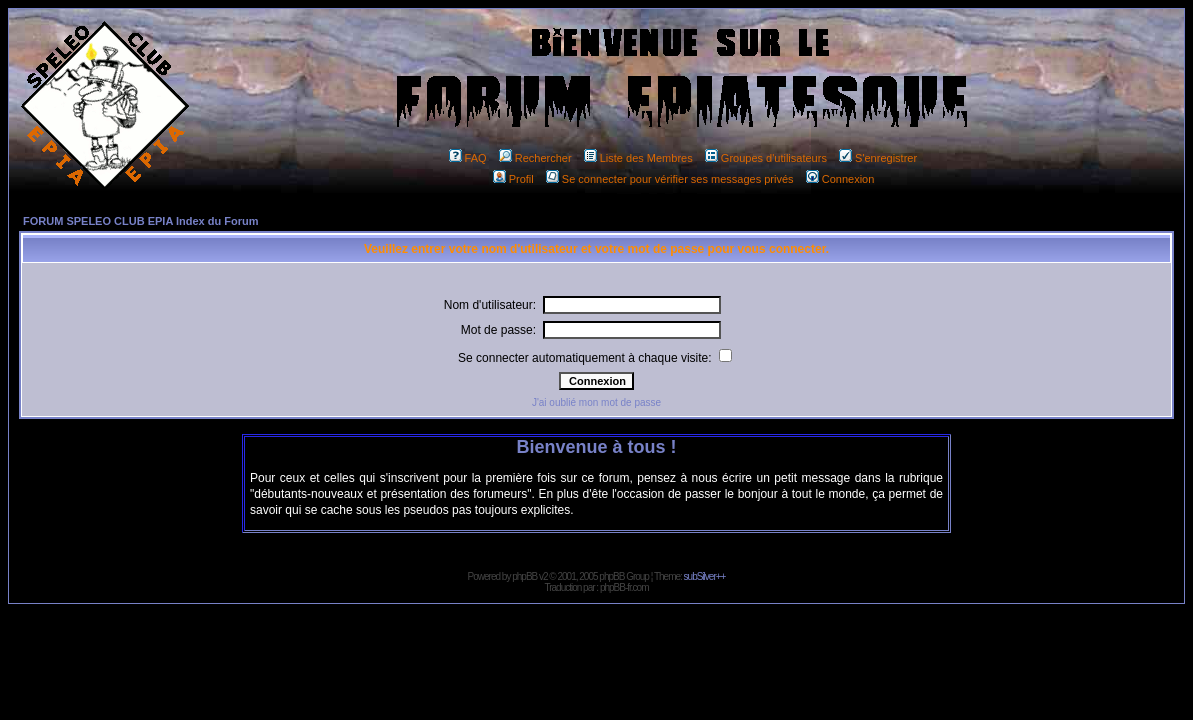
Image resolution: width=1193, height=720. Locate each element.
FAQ (468, 158)
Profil (513, 179)
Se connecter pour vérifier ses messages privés (670, 179)
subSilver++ (705, 576)
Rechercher (535, 158)
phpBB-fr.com (624, 587)
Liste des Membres (638, 158)
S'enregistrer (878, 158)
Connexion (840, 179)
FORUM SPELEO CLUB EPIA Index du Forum (141, 221)
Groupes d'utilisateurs (766, 158)
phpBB (524, 576)
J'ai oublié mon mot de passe (596, 402)
